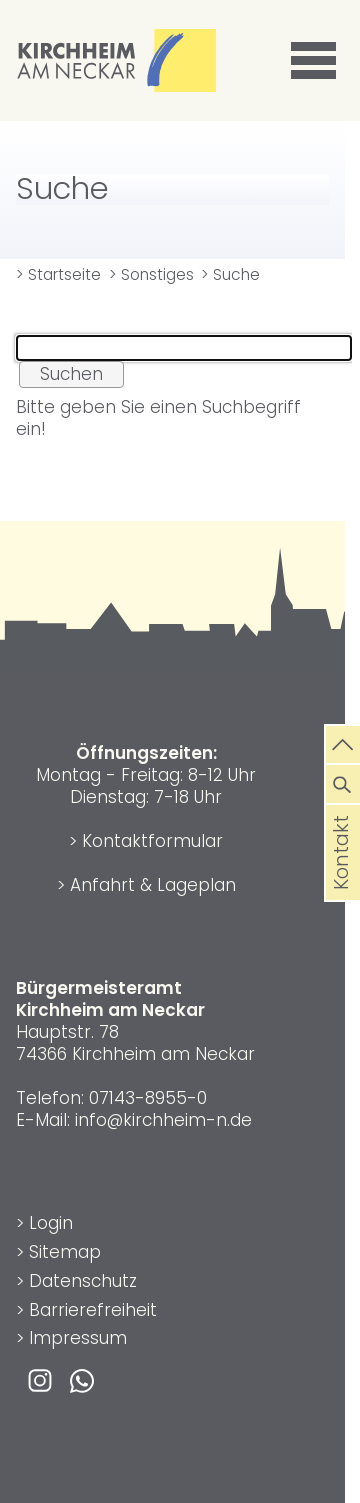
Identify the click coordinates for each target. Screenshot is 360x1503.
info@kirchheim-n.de (163, 1120)
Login (51, 1223)
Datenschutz (83, 1281)
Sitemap (65, 1252)
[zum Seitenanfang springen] (343, 743)
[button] (317, 61)
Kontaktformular (152, 841)
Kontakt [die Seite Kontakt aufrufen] (342, 880)
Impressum (78, 1338)
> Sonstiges (151, 274)
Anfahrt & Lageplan (153, 885)
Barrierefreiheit (93, 1310)
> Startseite (58, 274)
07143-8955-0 (148, 1098)
